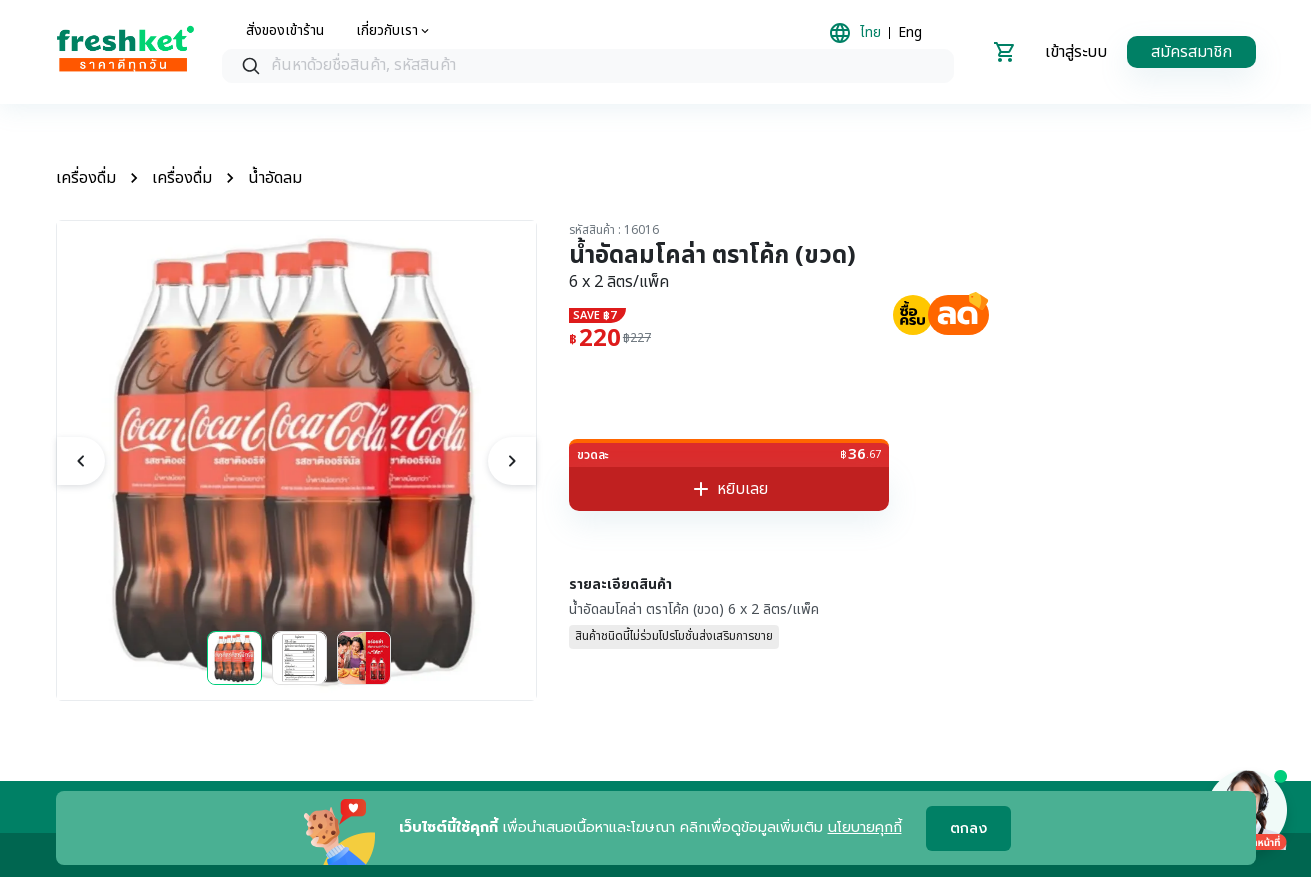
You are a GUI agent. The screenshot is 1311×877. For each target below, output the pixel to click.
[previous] (81, 461)
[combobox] (588, 66)
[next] (512, 461)
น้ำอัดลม (275, 178)
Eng (910, 33)
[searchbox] (588, 66)
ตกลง (968, 828)
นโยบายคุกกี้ (865, 827)
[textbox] (608, 66)
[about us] (394, 31)
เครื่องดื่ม (86, 178)
